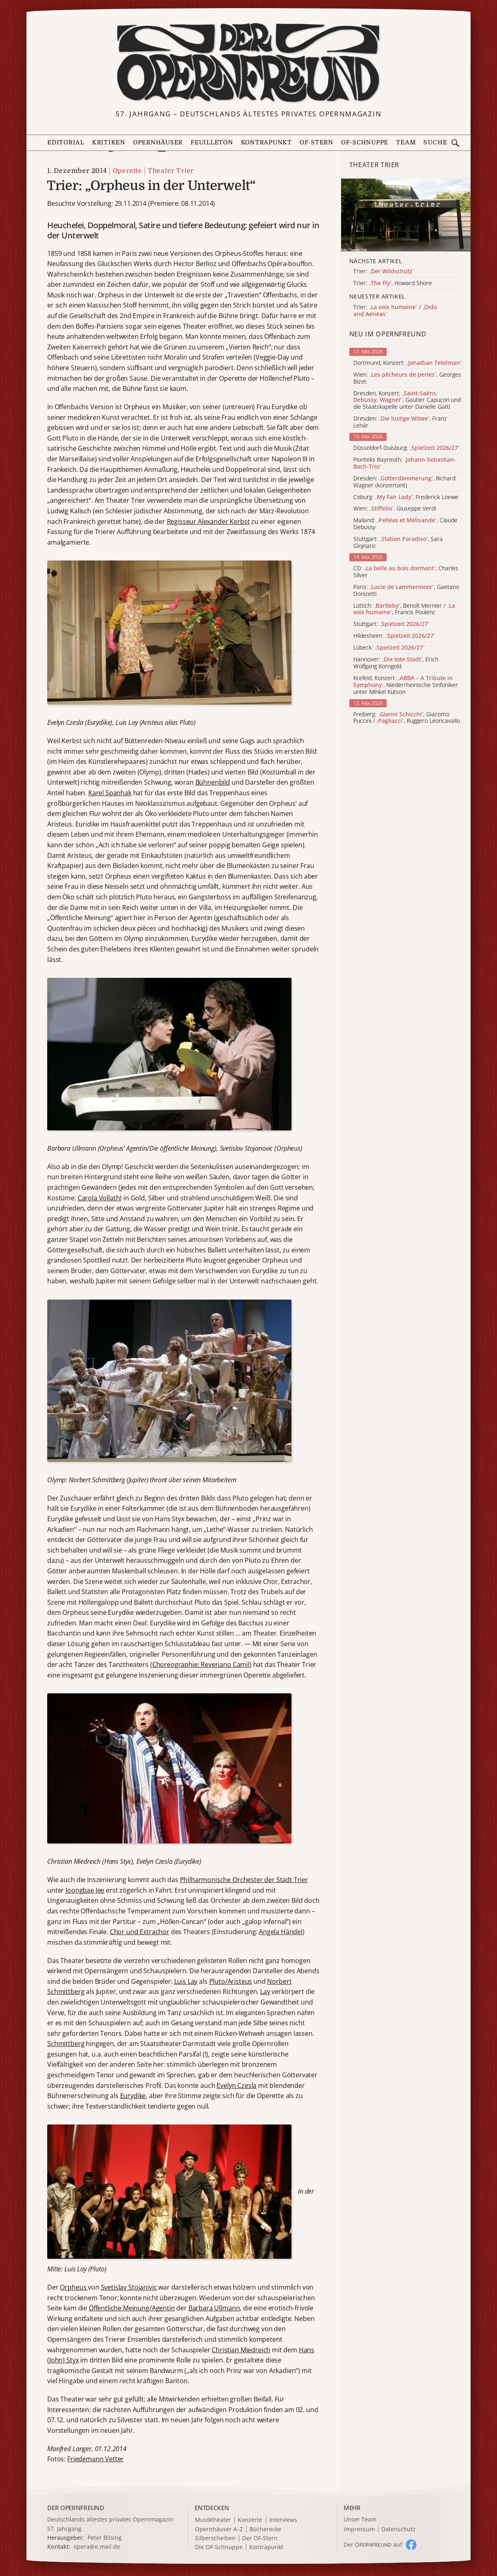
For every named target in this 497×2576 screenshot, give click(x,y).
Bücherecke (265, 2529)
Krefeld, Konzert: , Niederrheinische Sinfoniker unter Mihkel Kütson (405, 685)
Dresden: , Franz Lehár (400, 422)
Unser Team (360, 2519)
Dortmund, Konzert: (407, 363)
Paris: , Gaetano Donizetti (406, 591)
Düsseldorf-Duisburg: (406, 448)
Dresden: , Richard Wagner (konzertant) (404, 482)
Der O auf (373, 2544)
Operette (127, 170)
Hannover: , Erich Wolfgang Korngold (395, 663)
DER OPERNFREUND (75, 2508)
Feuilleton (211, 142)
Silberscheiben (215, 2538)
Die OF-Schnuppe (219, 2547)
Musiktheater (213, 2520)
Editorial (65, 142)
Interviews (283, 2520)
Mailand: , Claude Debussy (405, 524)
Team (406, 142)
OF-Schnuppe (364, 142)
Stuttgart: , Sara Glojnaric (398, 543)
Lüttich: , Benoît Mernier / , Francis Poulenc (404, 609)
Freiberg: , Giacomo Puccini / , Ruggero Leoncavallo (406, 718)
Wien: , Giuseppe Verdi (394, 508)
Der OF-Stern (260, 2538)
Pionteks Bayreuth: (404, 463)
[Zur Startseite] (248, 63)
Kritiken (108, 142)
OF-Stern (316, 142)
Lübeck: (389, 647)
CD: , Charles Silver (405, 572)
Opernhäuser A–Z (219, 2529)
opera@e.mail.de (97, 2546)
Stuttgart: (391, 624)
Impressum (359, 2529)
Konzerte (250, 2520)
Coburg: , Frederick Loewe (405, 497)
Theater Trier (171, 170)
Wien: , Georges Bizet (407, 378)
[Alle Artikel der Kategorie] (405, 215)
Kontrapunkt (266, 142)
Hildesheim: (394, 636)
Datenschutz (398, 2529)
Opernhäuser (158, 142)
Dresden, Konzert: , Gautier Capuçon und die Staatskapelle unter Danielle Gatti (407, 400)
